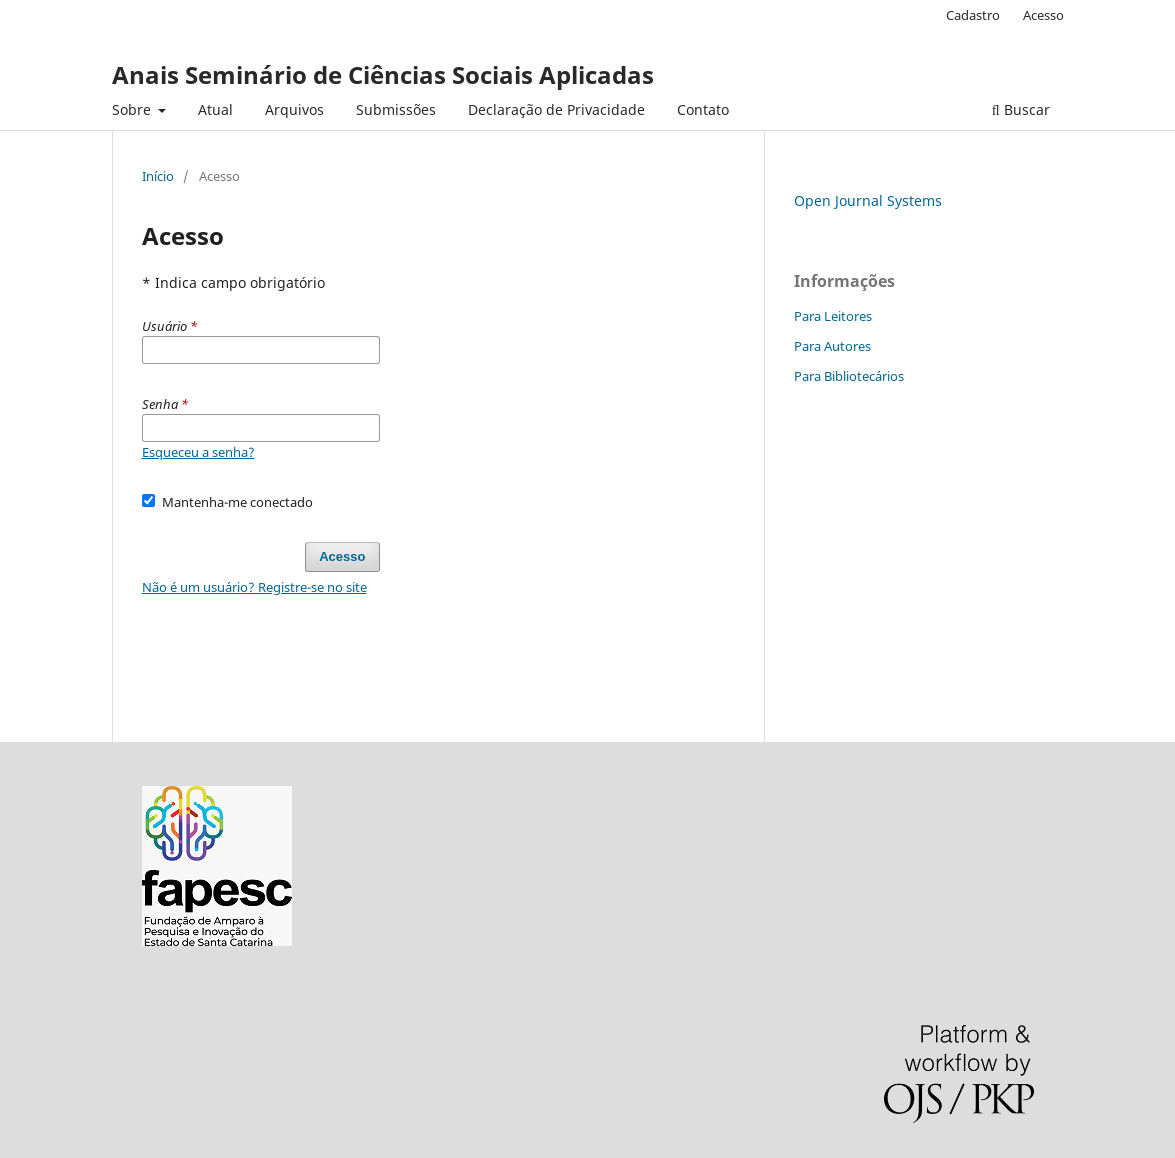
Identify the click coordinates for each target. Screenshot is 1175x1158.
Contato (703, 109)
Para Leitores (833, 316)
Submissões (396, 109)
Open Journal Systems (868, 200)
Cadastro (973, 15)
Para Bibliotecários (849, 376)
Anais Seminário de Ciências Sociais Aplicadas (383, 74)
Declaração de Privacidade (556, 109)
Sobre (133, 109)
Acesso (1043, 15)
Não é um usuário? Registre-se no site (254, 587)
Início (158, 176)
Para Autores (832, 346)
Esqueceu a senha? (198, 452)
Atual (215, 109)
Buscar (1021, 109)
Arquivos (294, 109)
